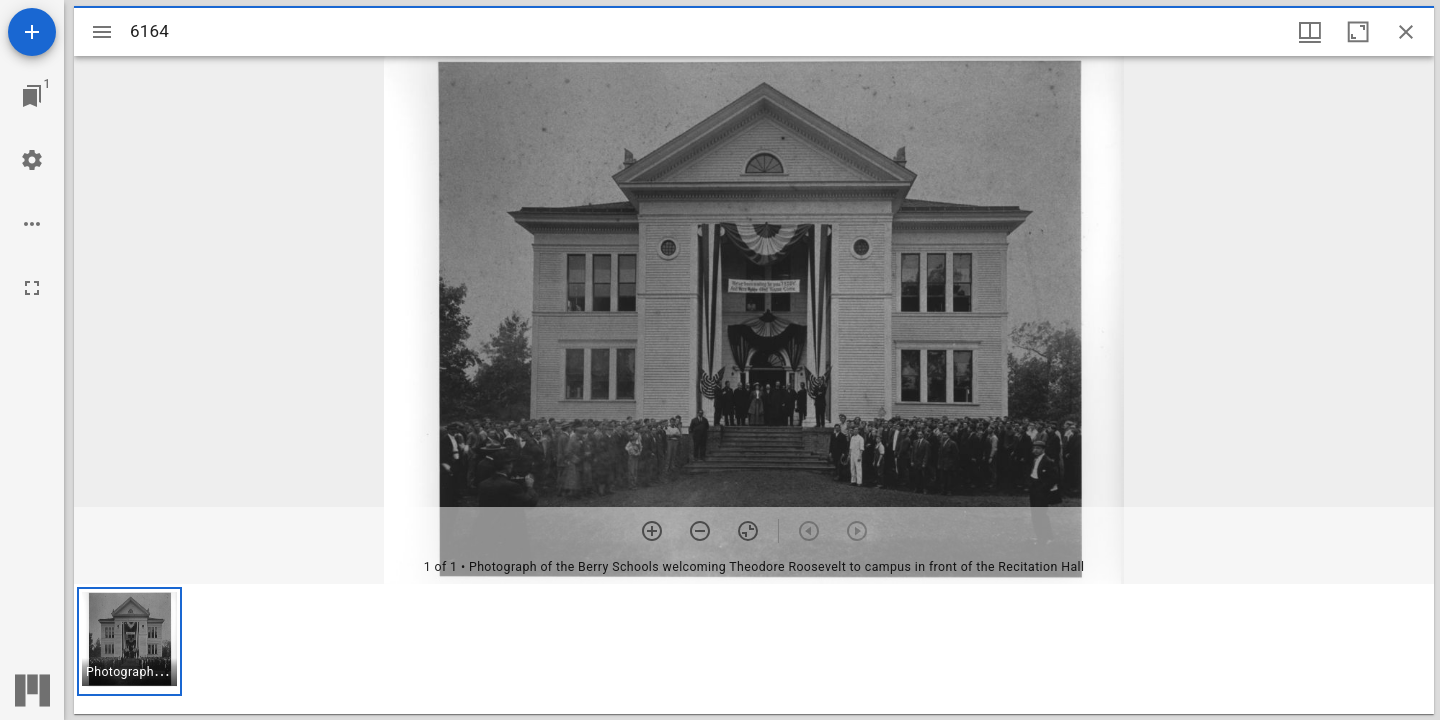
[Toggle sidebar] (102, 32)
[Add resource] (32, 32)
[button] (129, 641)
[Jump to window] (32, 96)
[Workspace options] (32, 224)
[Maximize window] (1358, 32)
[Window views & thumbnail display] (1310, 32)
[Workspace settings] (32, 160)
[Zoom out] (700, 531)
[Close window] (1406, 32)
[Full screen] (32, 288)
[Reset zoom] (748, 531)
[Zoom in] (652, 531)
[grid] (754, 649)
